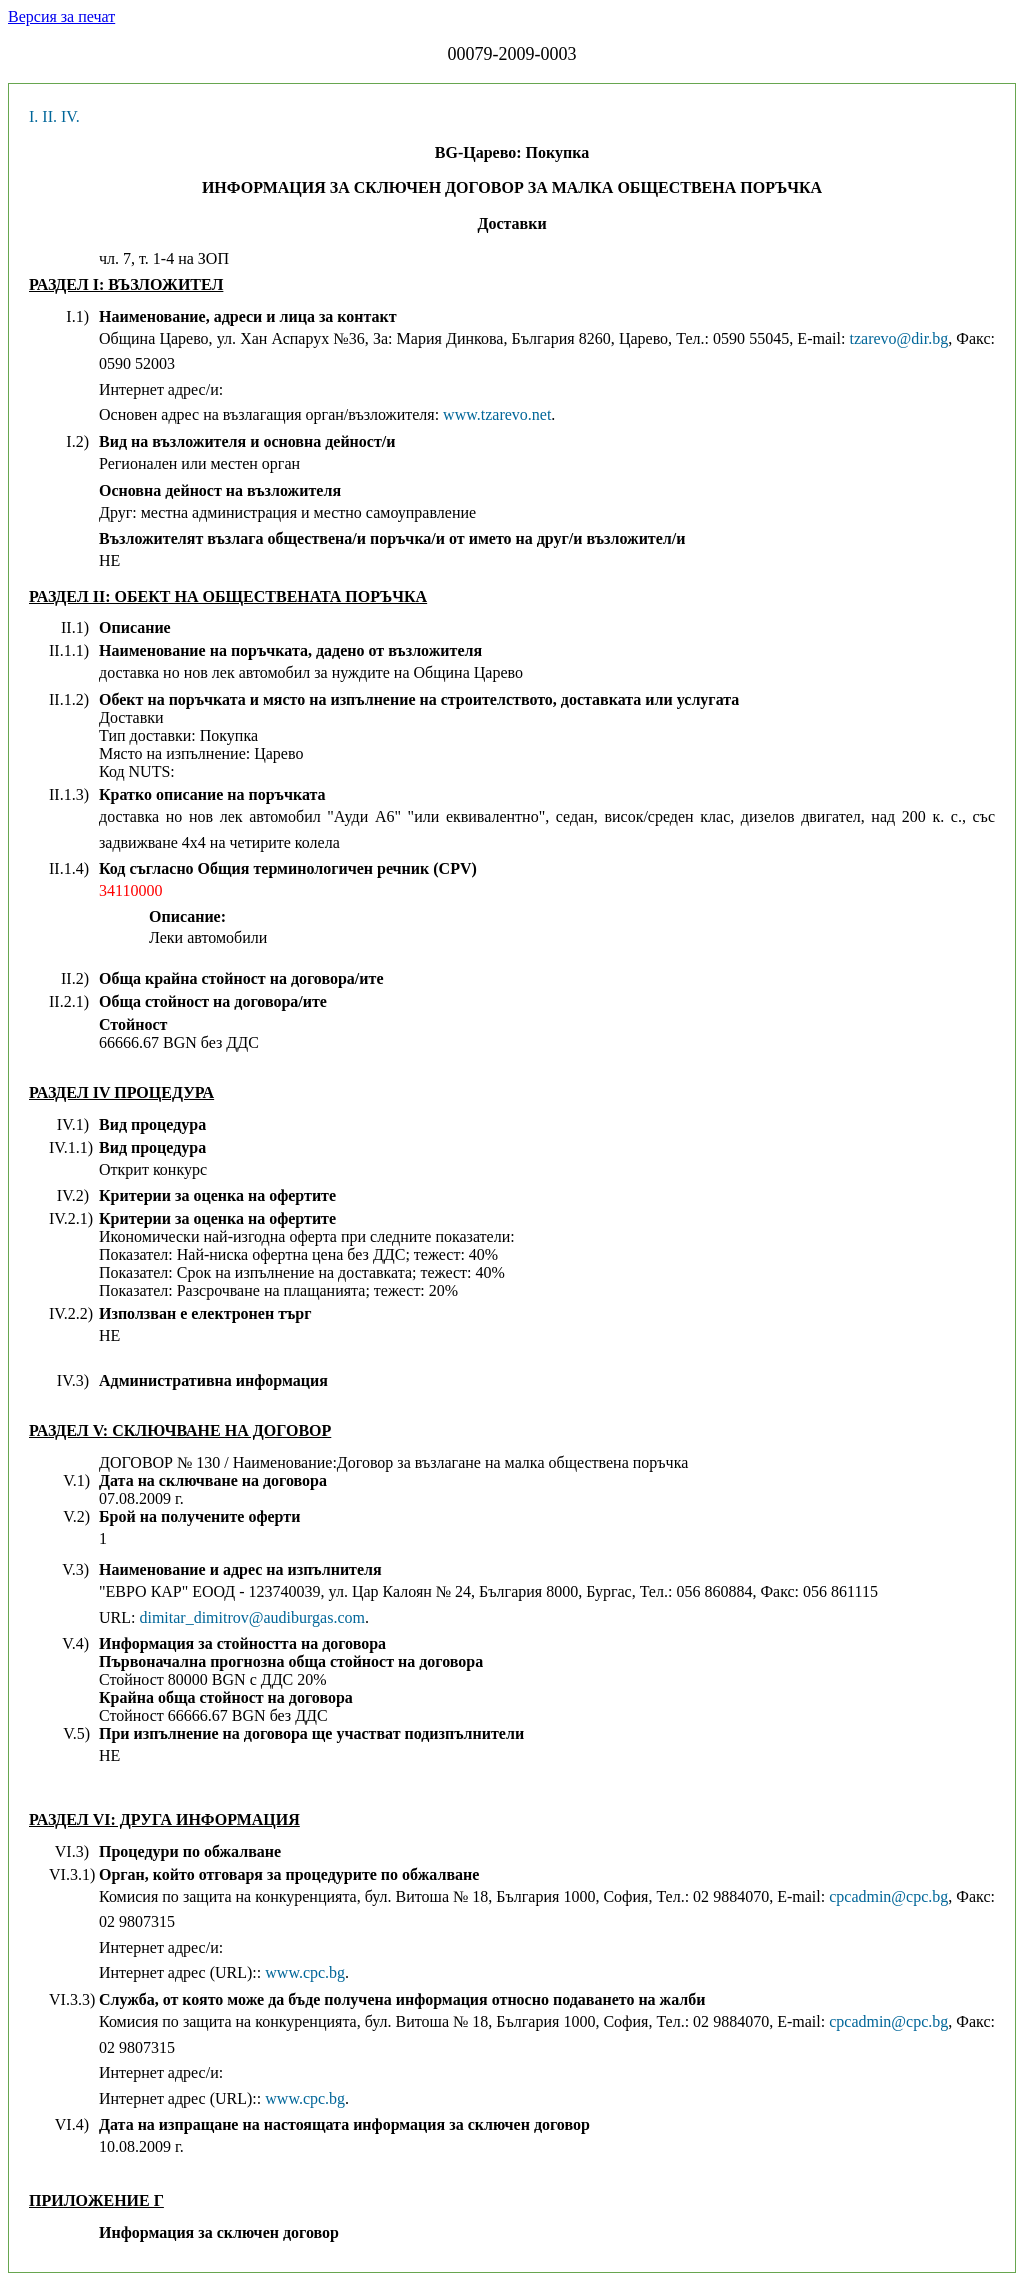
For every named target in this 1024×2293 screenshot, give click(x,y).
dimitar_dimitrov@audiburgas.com (252, 1617)
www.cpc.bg (305, 1972)
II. (49, 116)
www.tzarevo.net (497, 414)
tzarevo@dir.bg (898, 338)
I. (33, 116)
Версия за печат (61, 16)
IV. (70, 116)
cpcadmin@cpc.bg (888, 1896)
